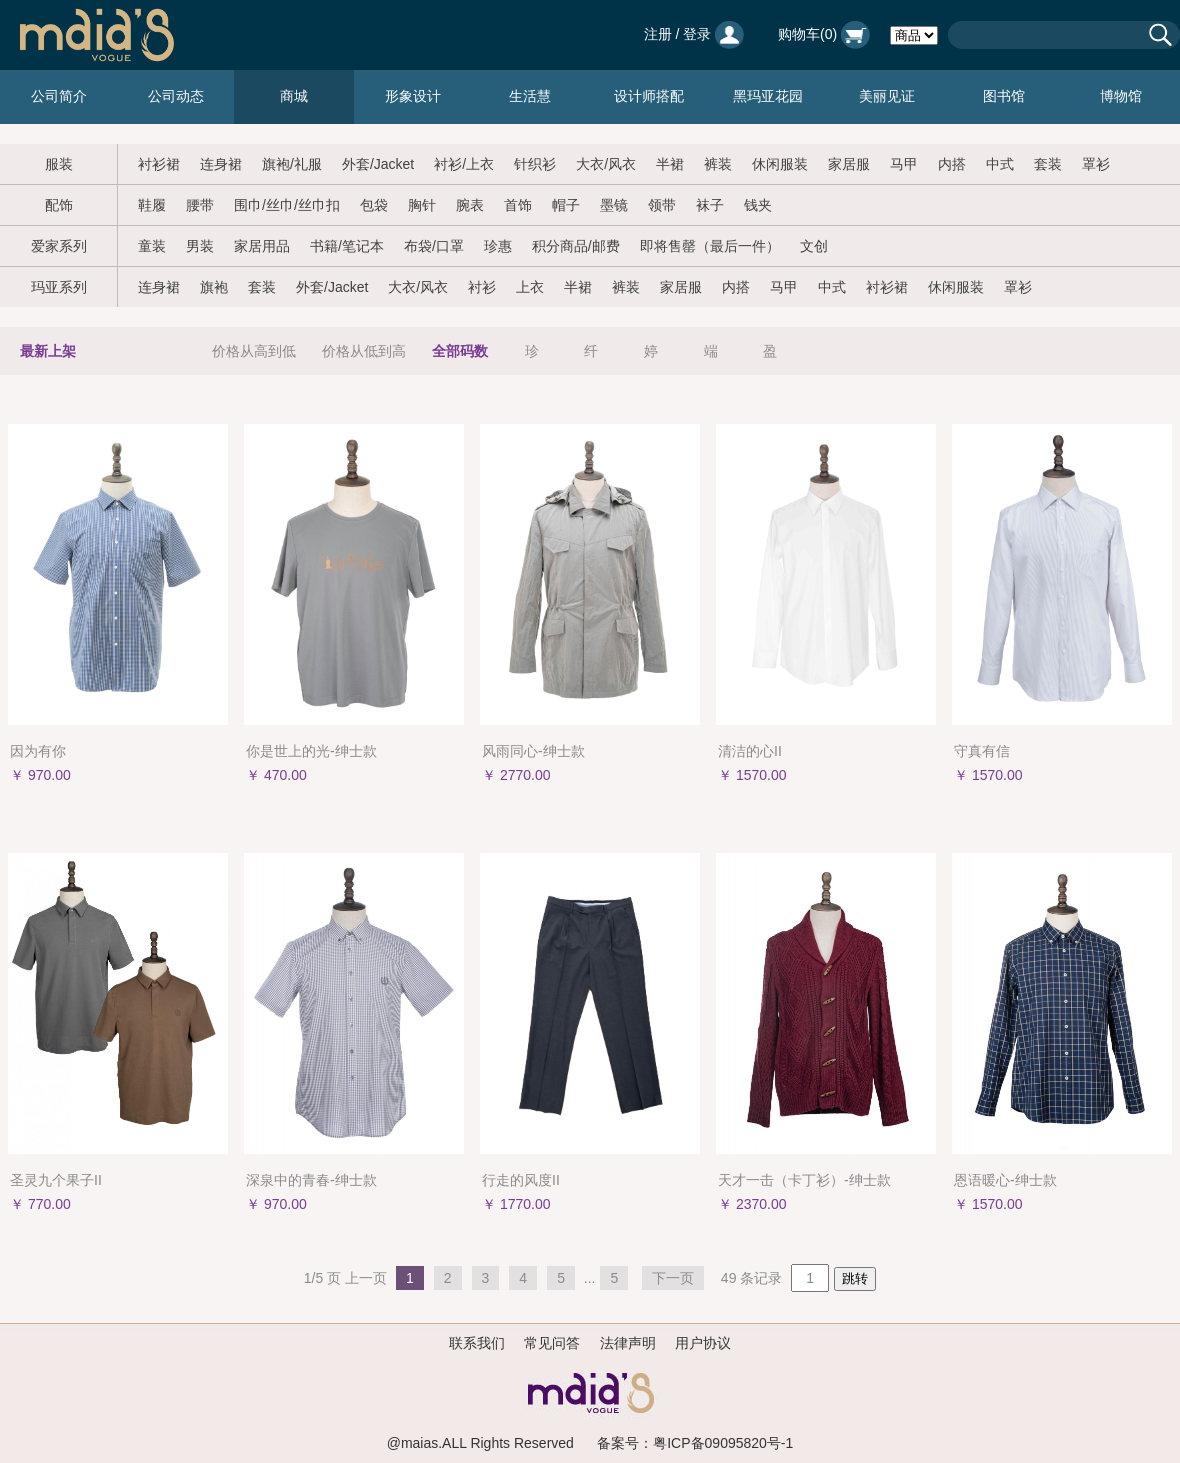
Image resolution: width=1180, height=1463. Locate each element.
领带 (662, 205)
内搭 (952, 164)
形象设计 (413, 96)
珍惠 (498, 246)
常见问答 (552, 1343)
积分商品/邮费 (576, 246)
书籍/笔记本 (347, 246)
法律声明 (628, 1343)
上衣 (530, 287)
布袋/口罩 (434, 246)
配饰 (59, 205)
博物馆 (1121, 96)
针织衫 (535, 164)
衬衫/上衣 (464, 164)
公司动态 (176, 96)
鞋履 (152, 205)
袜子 (710, 205)
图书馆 (1004, 96)
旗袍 (214, 287)
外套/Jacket (378, 164)
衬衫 (482, 287)
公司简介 (59, 96)
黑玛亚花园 (768, 96)
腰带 (200, 205)
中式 (1000, 164)
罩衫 (1096, 164)
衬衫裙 (159, 164)
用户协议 (703, 1343)
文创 (814, 246)
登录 (697, 34)
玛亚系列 (59, 287)
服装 (59, 164)
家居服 (849, 164)
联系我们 (477, 1343)
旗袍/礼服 (292, 164)
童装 (152, 246)
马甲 (904, 164)
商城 (294, 96)
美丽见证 (887, 96)
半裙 (670, 164)
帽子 (566, 205)
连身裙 (221, 164)
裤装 (718, 164)
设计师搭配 (649, 96)
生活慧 (530, 96)
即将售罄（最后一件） (710, 246)
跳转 (855, 1278)
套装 (1048, 164)
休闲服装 (780, 164)
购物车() (824, 34)
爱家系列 (59, 246)
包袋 (374, 205)
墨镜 (614, 205)
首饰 (518, 205)
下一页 (673, 1278)
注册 (658, 34)
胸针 (422, 205)
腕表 (470, 205)
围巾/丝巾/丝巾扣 (287, 205)
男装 (200, 246)
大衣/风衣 (606, 164)
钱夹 (758, 205)
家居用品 (262, 246)
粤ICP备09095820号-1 (723, 1443)
